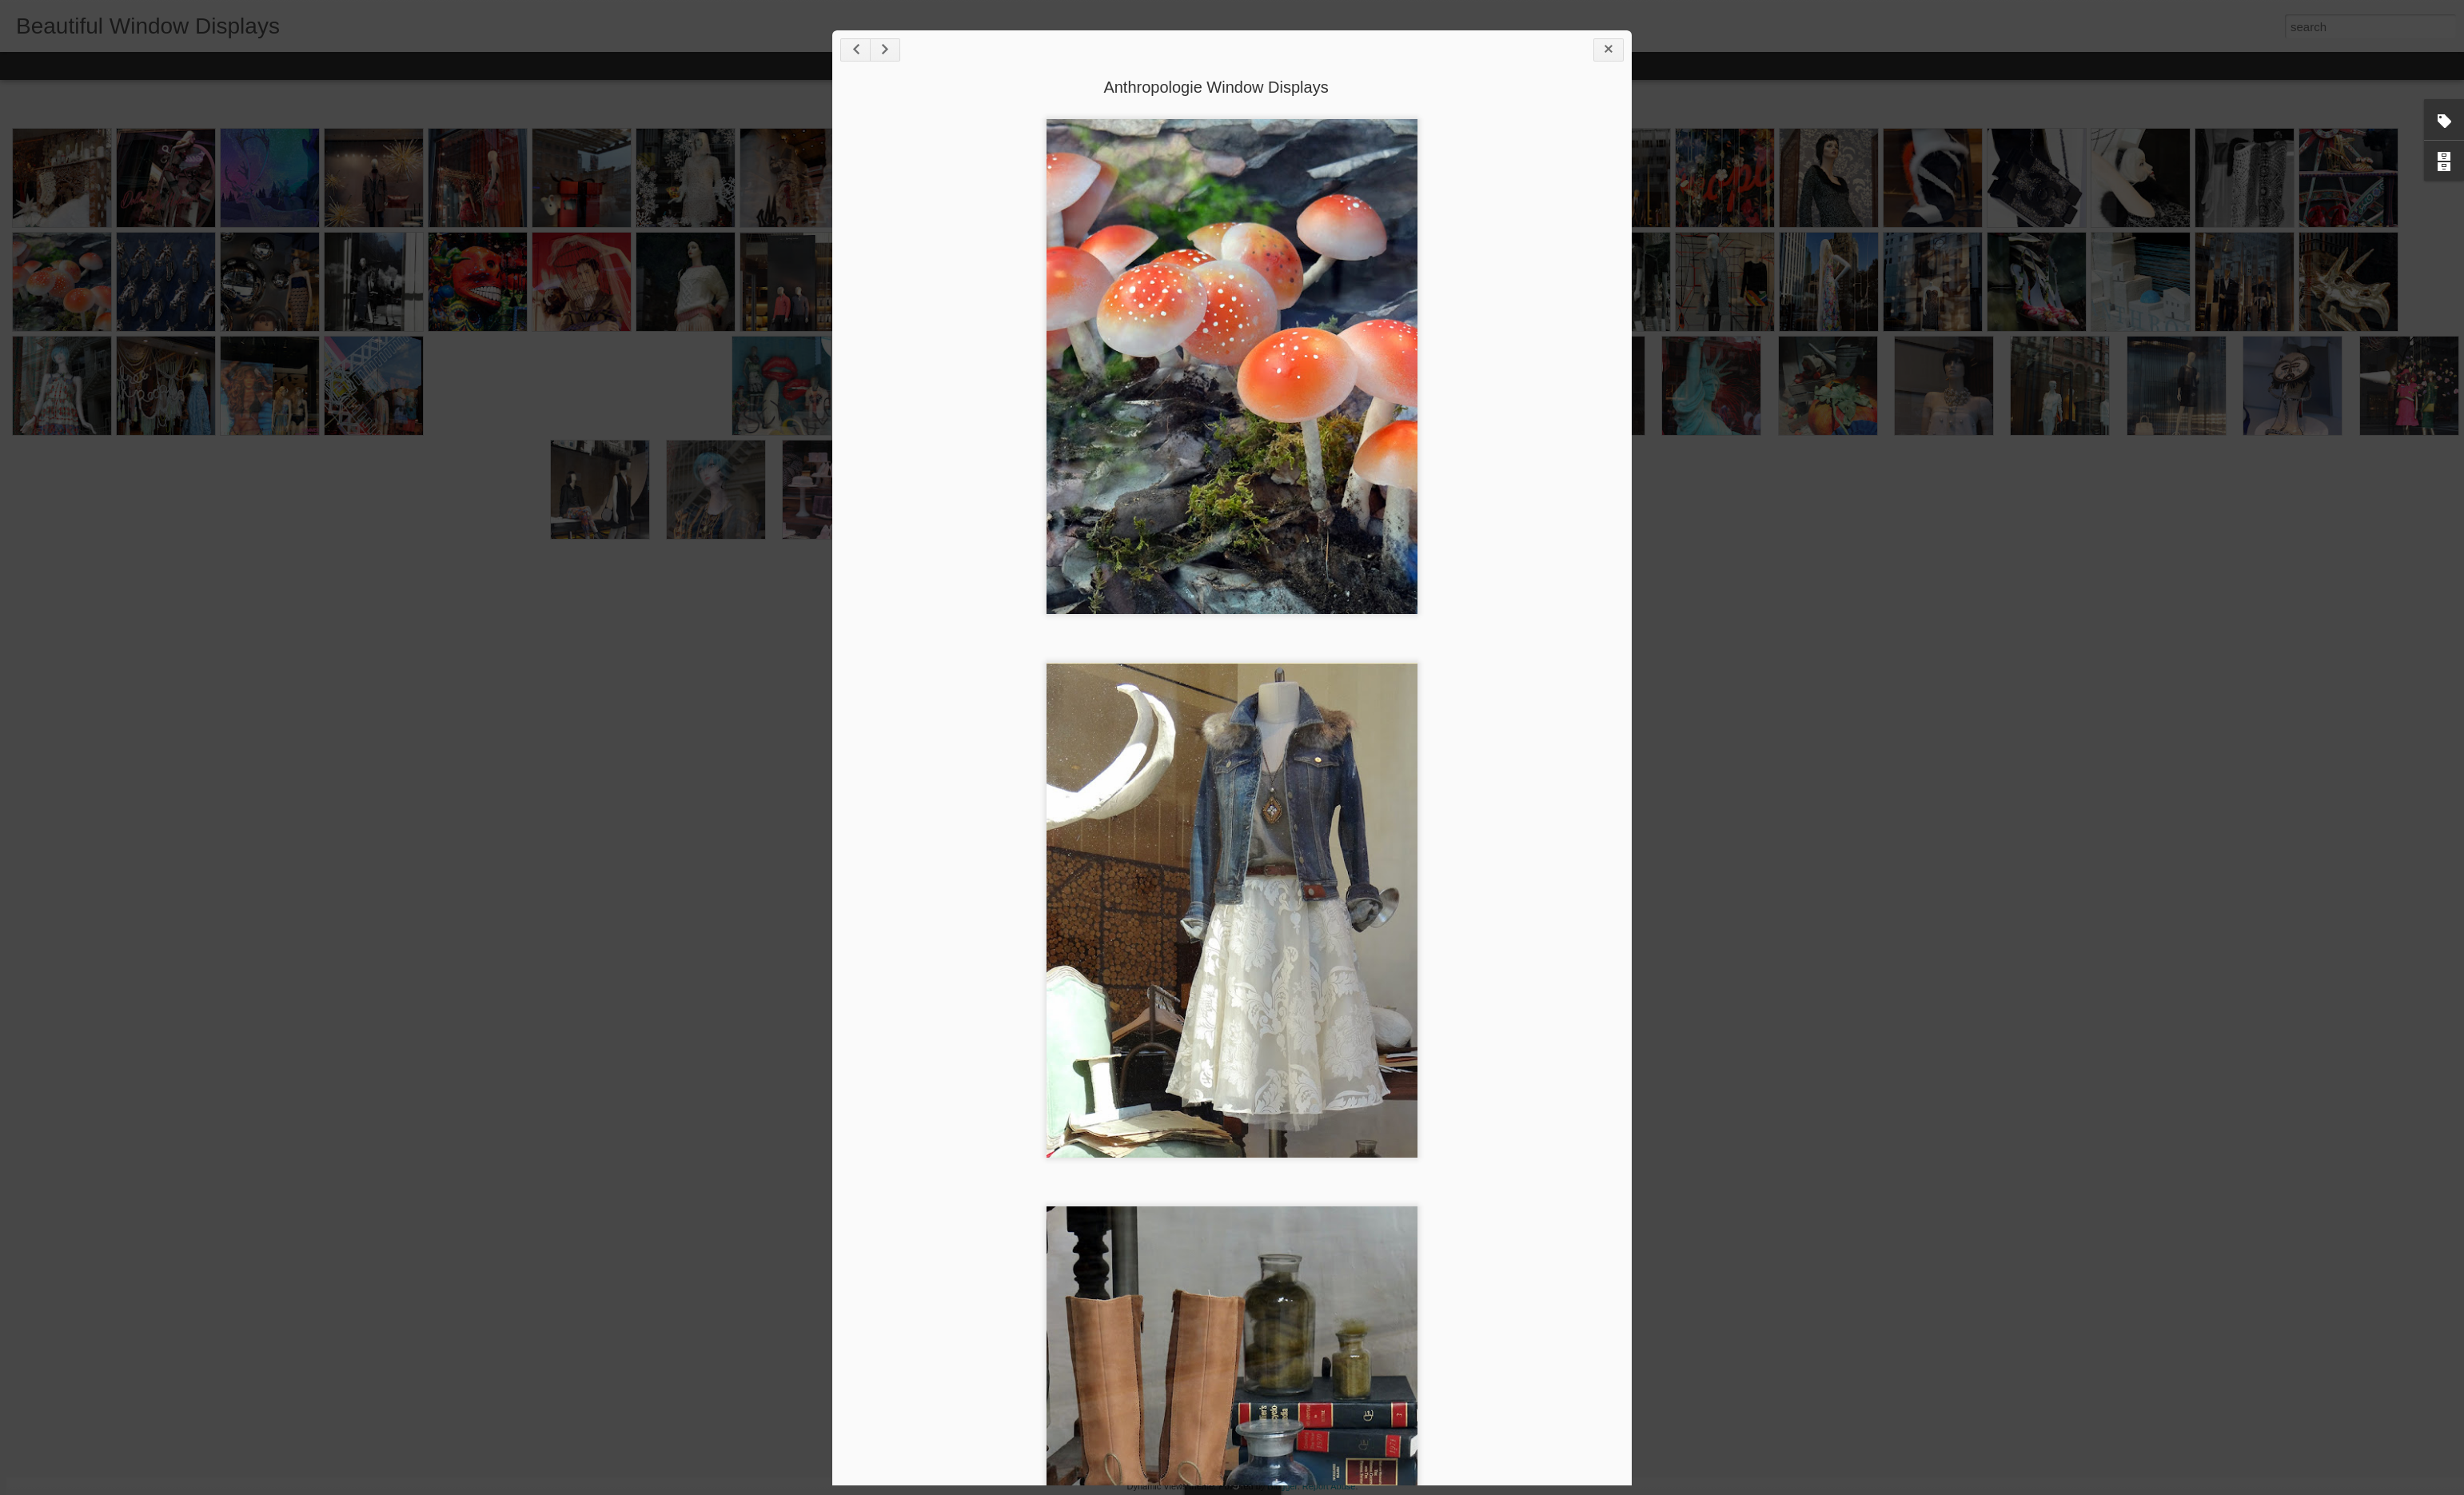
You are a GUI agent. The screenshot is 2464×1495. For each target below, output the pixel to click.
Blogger (1282, 1486)
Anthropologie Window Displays (1215, 87)
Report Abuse (1329, 1486)
